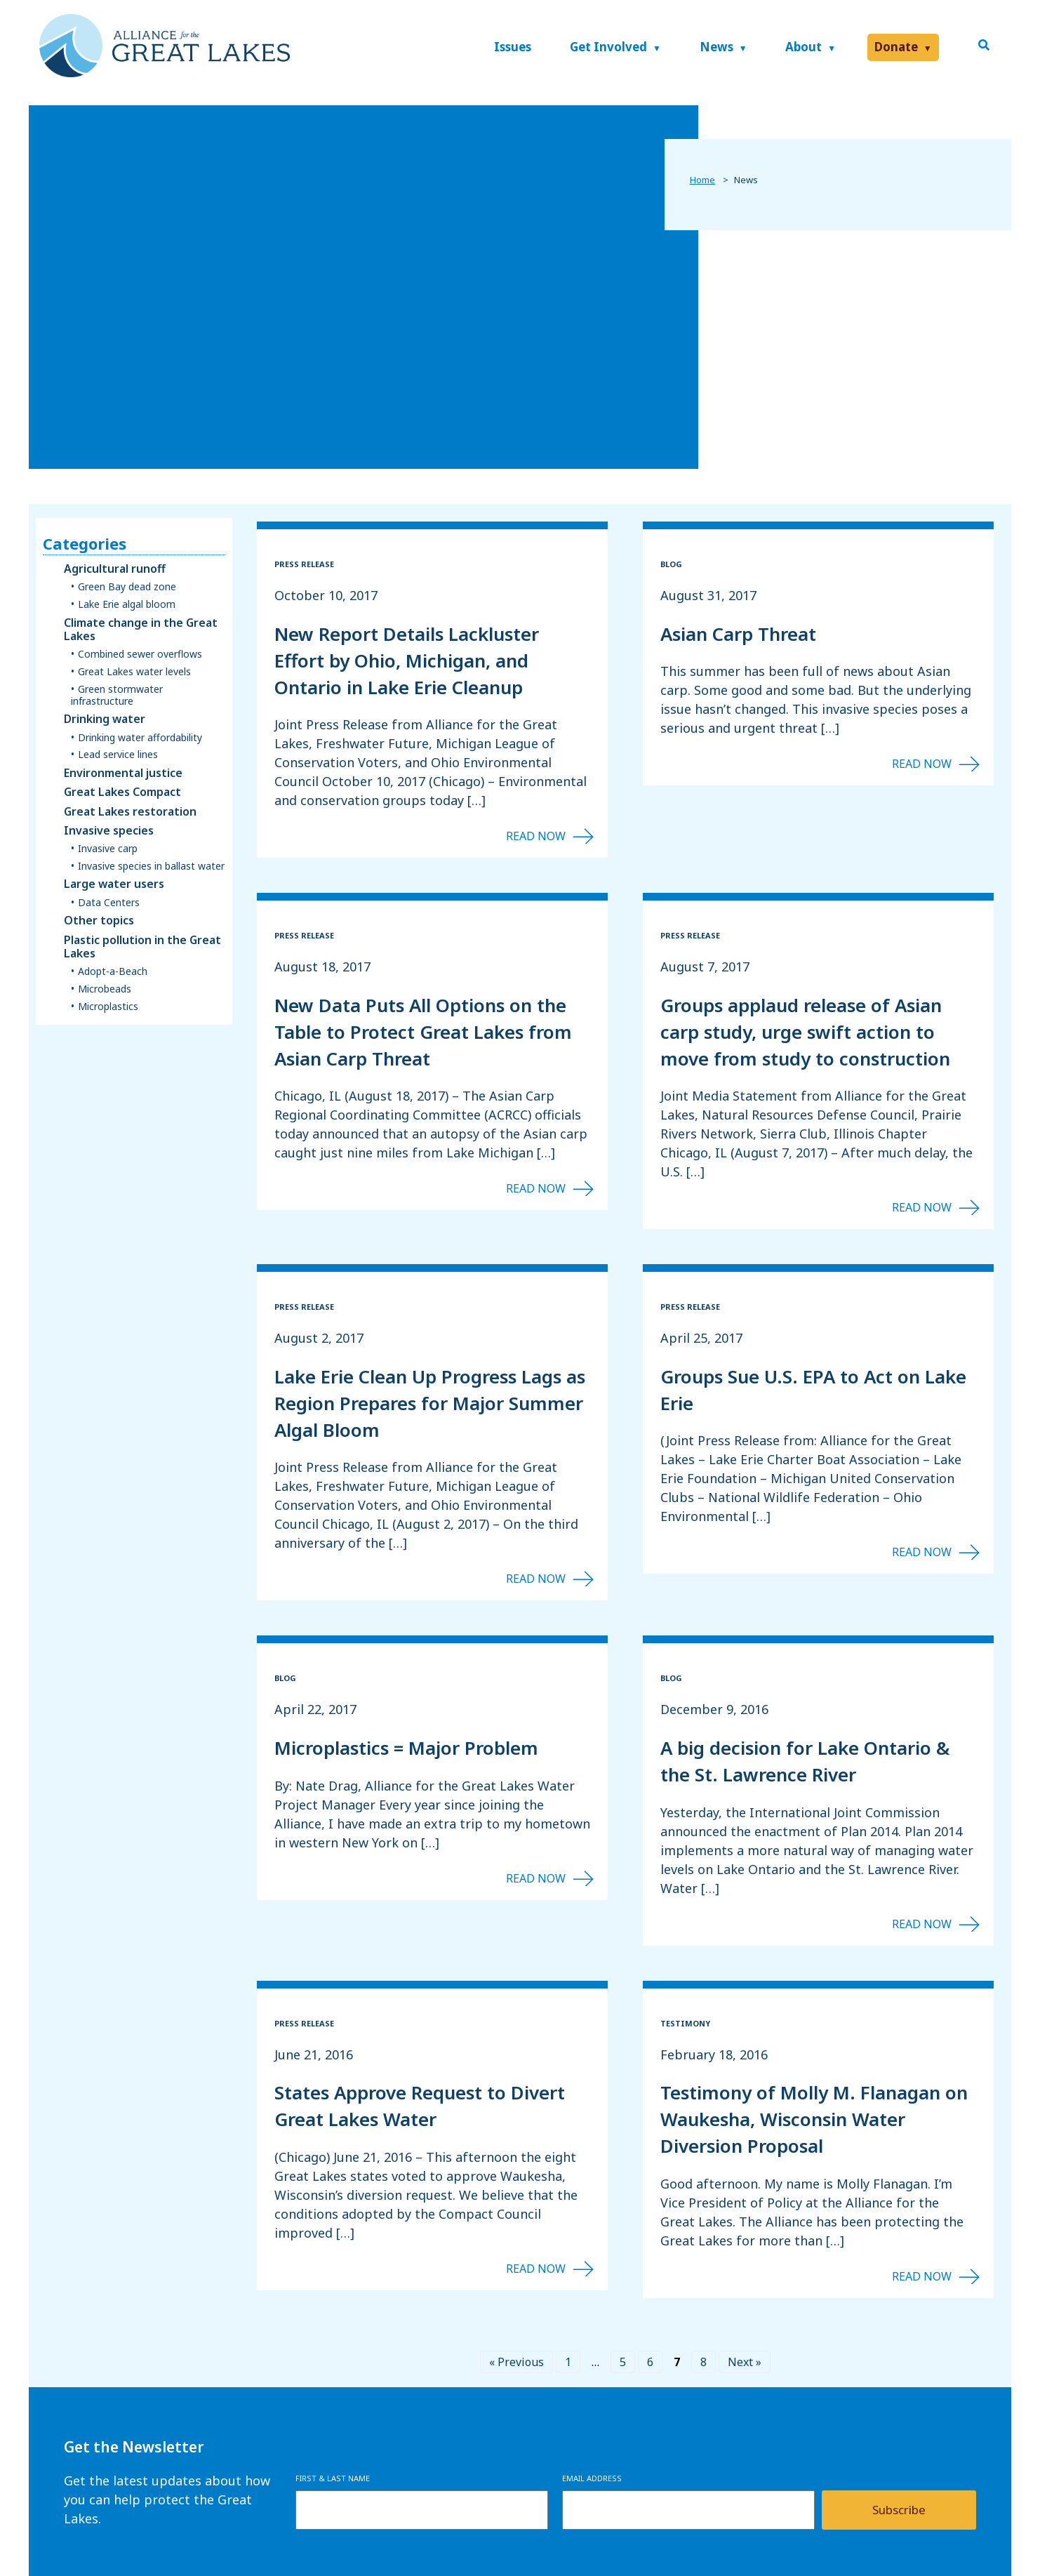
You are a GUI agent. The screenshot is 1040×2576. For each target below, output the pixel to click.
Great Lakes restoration (130, 811)
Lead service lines (118, 755)
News (716, 47)
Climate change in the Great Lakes (141, 629)
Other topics (99, 920)
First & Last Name (332, 2478)
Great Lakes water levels (134, 672)
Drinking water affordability (140, 738)
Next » (744, 2362)
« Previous (516, 2362)
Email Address (592, 2478)
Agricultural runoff (115, 569)
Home (702, 179)
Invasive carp (108, 849)
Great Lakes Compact (122, 792)
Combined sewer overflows (140, 654)
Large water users (114, 884)
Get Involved (608, 47)
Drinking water (104, 719)
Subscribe (899, 2510)
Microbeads (104, 989)
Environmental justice (123, 773)
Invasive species (109, 830)
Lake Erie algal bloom (126, 605)
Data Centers (109, 903)
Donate (896, 47)
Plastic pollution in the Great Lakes (142, 947)
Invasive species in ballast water (151, 866)
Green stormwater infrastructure (117, 696)
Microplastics (108, 1007)
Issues (512, 47)
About (803, 47)
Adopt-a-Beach (112, 972)
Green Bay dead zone (127, 587)
